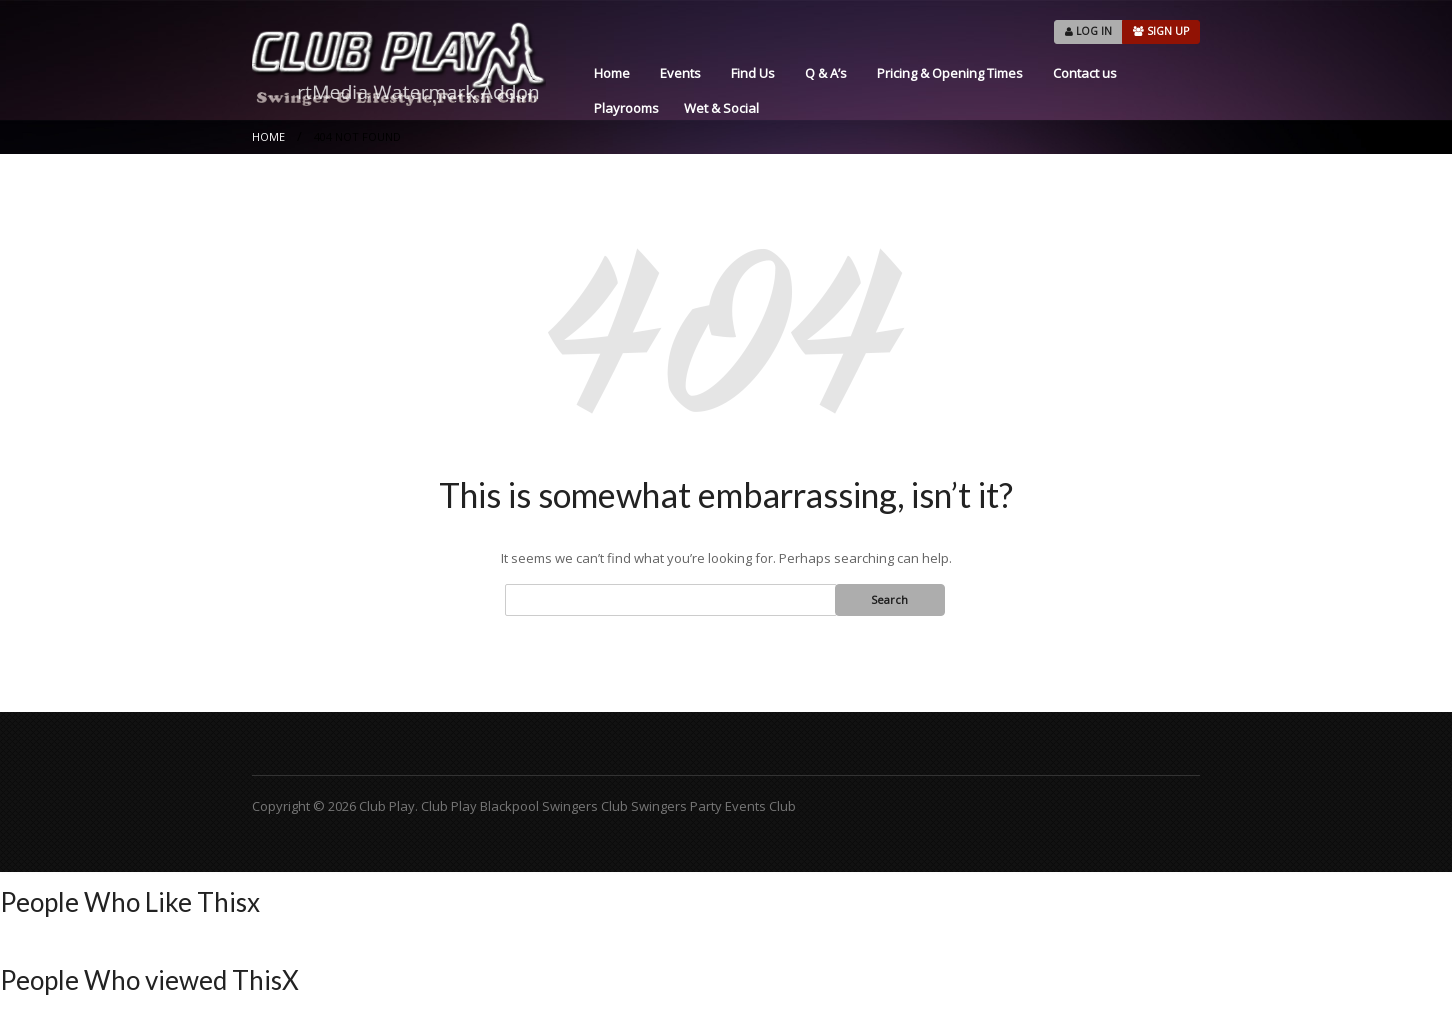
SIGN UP (1161, 31)
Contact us (1085, 73)
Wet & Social (721, 108)
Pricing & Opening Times (950, 73)
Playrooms (626, 108)
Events (680, 73)
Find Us (753, 73)
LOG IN (1088, 31)
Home (612, 73)
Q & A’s (826, 73)
